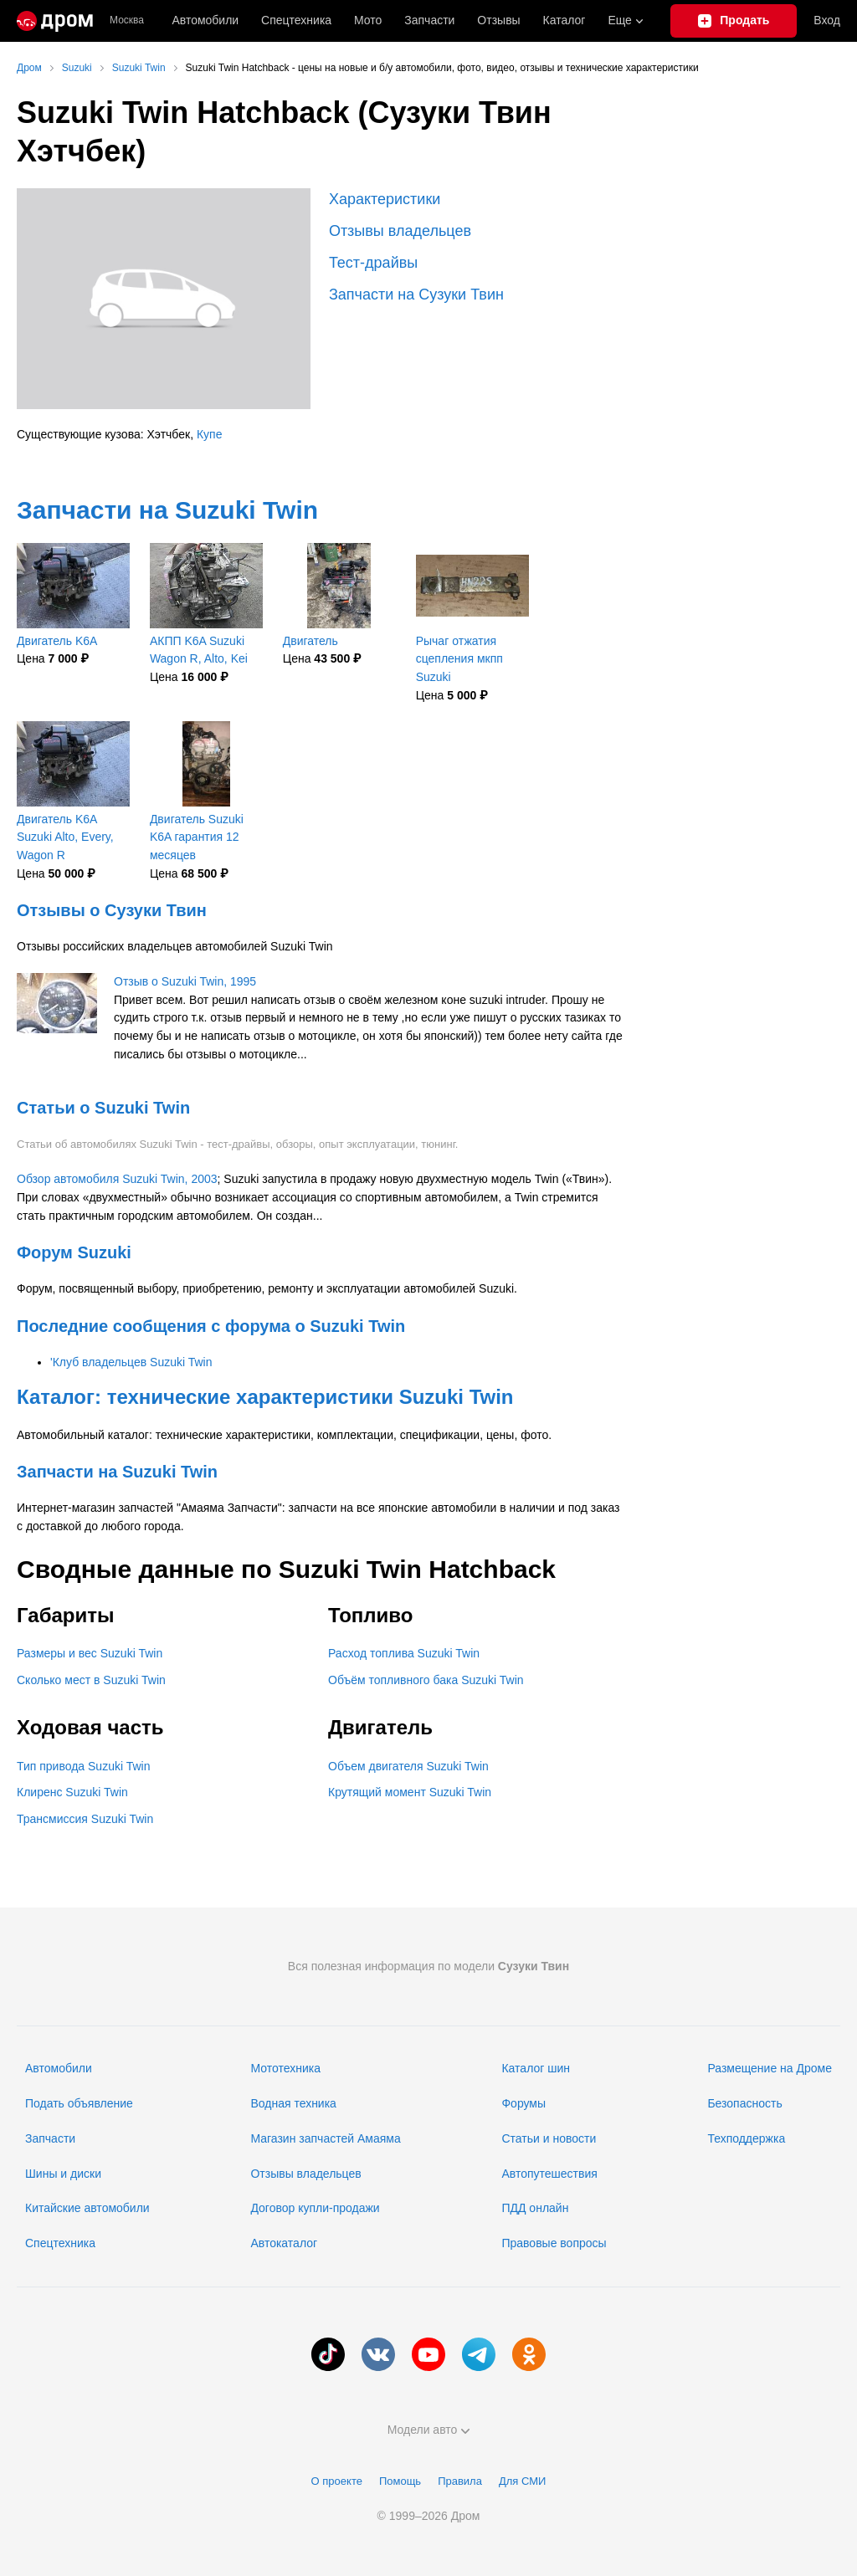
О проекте (336, 2481)
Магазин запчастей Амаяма (325, 2138)
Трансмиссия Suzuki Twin (85, 1819)
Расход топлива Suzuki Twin (404, 1653)
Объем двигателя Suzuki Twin (408, 1766)
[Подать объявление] (733, 21)
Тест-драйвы (373, 262)
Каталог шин (535, 2068)
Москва (127, 20)
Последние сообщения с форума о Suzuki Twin (211, 1326)
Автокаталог (283, 2243)
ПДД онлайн (534, 2208)
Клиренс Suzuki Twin (72, 1792)
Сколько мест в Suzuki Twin (91, 1680)
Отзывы (498, 20)
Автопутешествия (549, 2173)
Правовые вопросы (553, 2243)
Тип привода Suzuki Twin (83, 1766)
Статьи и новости (548, 2138)
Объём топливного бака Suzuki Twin (426, 1680)
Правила (460, 2481)
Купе (210, 434)
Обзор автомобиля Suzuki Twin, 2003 (117, 1179)
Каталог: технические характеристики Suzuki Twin (265, 1396)
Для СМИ (522, 2481)
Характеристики (384, 199)
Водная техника (293, 2103)
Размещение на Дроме (769, 2068)
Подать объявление (79, 2103)
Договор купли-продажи (314, 2208)
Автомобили (205, 20)
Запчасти (429, 20)
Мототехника (285, 2068)
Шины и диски (63, 2173)
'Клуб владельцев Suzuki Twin (131, 1362)
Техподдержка (746, 2138)
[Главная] (55, 21)
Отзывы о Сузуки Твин (112, 910)
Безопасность (744, 2103)
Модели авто (428, 2429)
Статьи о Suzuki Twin (103, 1108)
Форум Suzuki (74, 1252)
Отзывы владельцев (400, 231)
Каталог (564, 20)
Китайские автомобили (87, 2208)
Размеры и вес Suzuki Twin (89, 1653)
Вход (826, 20)
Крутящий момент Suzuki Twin (409, 1792)
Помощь (400, 2481)
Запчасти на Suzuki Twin (167, 510)
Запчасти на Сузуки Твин (416, 294)
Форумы (523, 2103)
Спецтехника (60, 2243)
